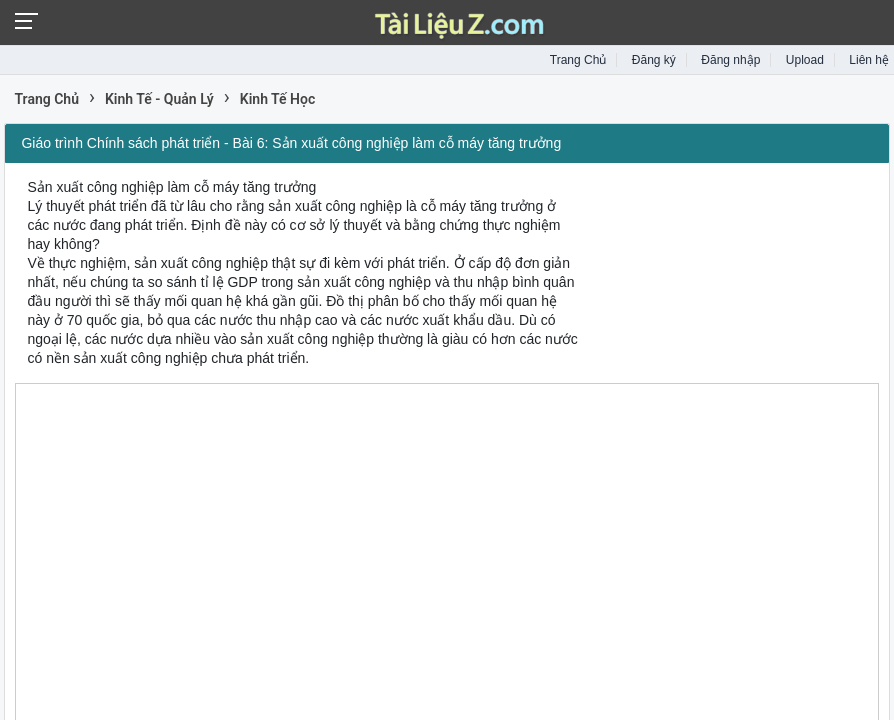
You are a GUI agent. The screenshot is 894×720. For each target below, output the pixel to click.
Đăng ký (654, 60)
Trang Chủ (578, 60)
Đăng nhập (730, 60)
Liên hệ (869, 60)
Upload (805, 60)
